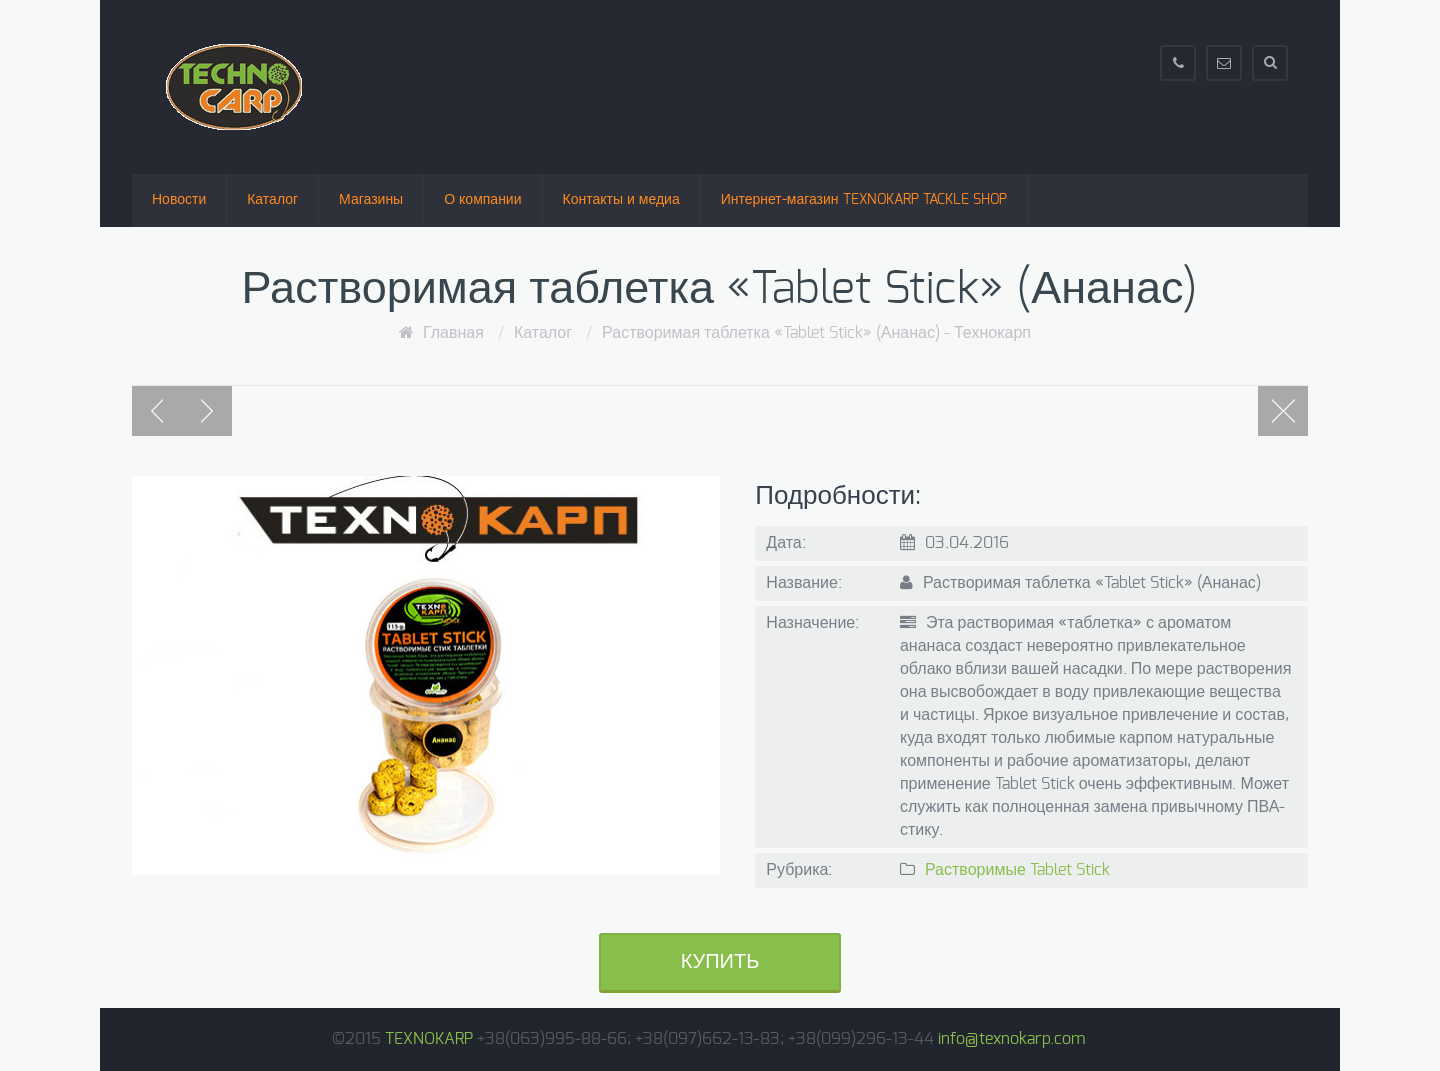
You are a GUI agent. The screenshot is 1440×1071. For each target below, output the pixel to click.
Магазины (371, 200)
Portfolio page (1283, 411)
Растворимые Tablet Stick (1017, 870)
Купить (720, 962)
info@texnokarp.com (1011, 1039)
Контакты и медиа (621, 200)
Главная (453, 333)
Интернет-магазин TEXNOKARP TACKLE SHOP (864, 200)
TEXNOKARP (429, 1039)
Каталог (272, 200)
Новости (179, 200)
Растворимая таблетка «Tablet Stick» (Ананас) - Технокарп (816, 333)
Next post (207, 411)
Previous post (157, 411)
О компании (482, 200)
